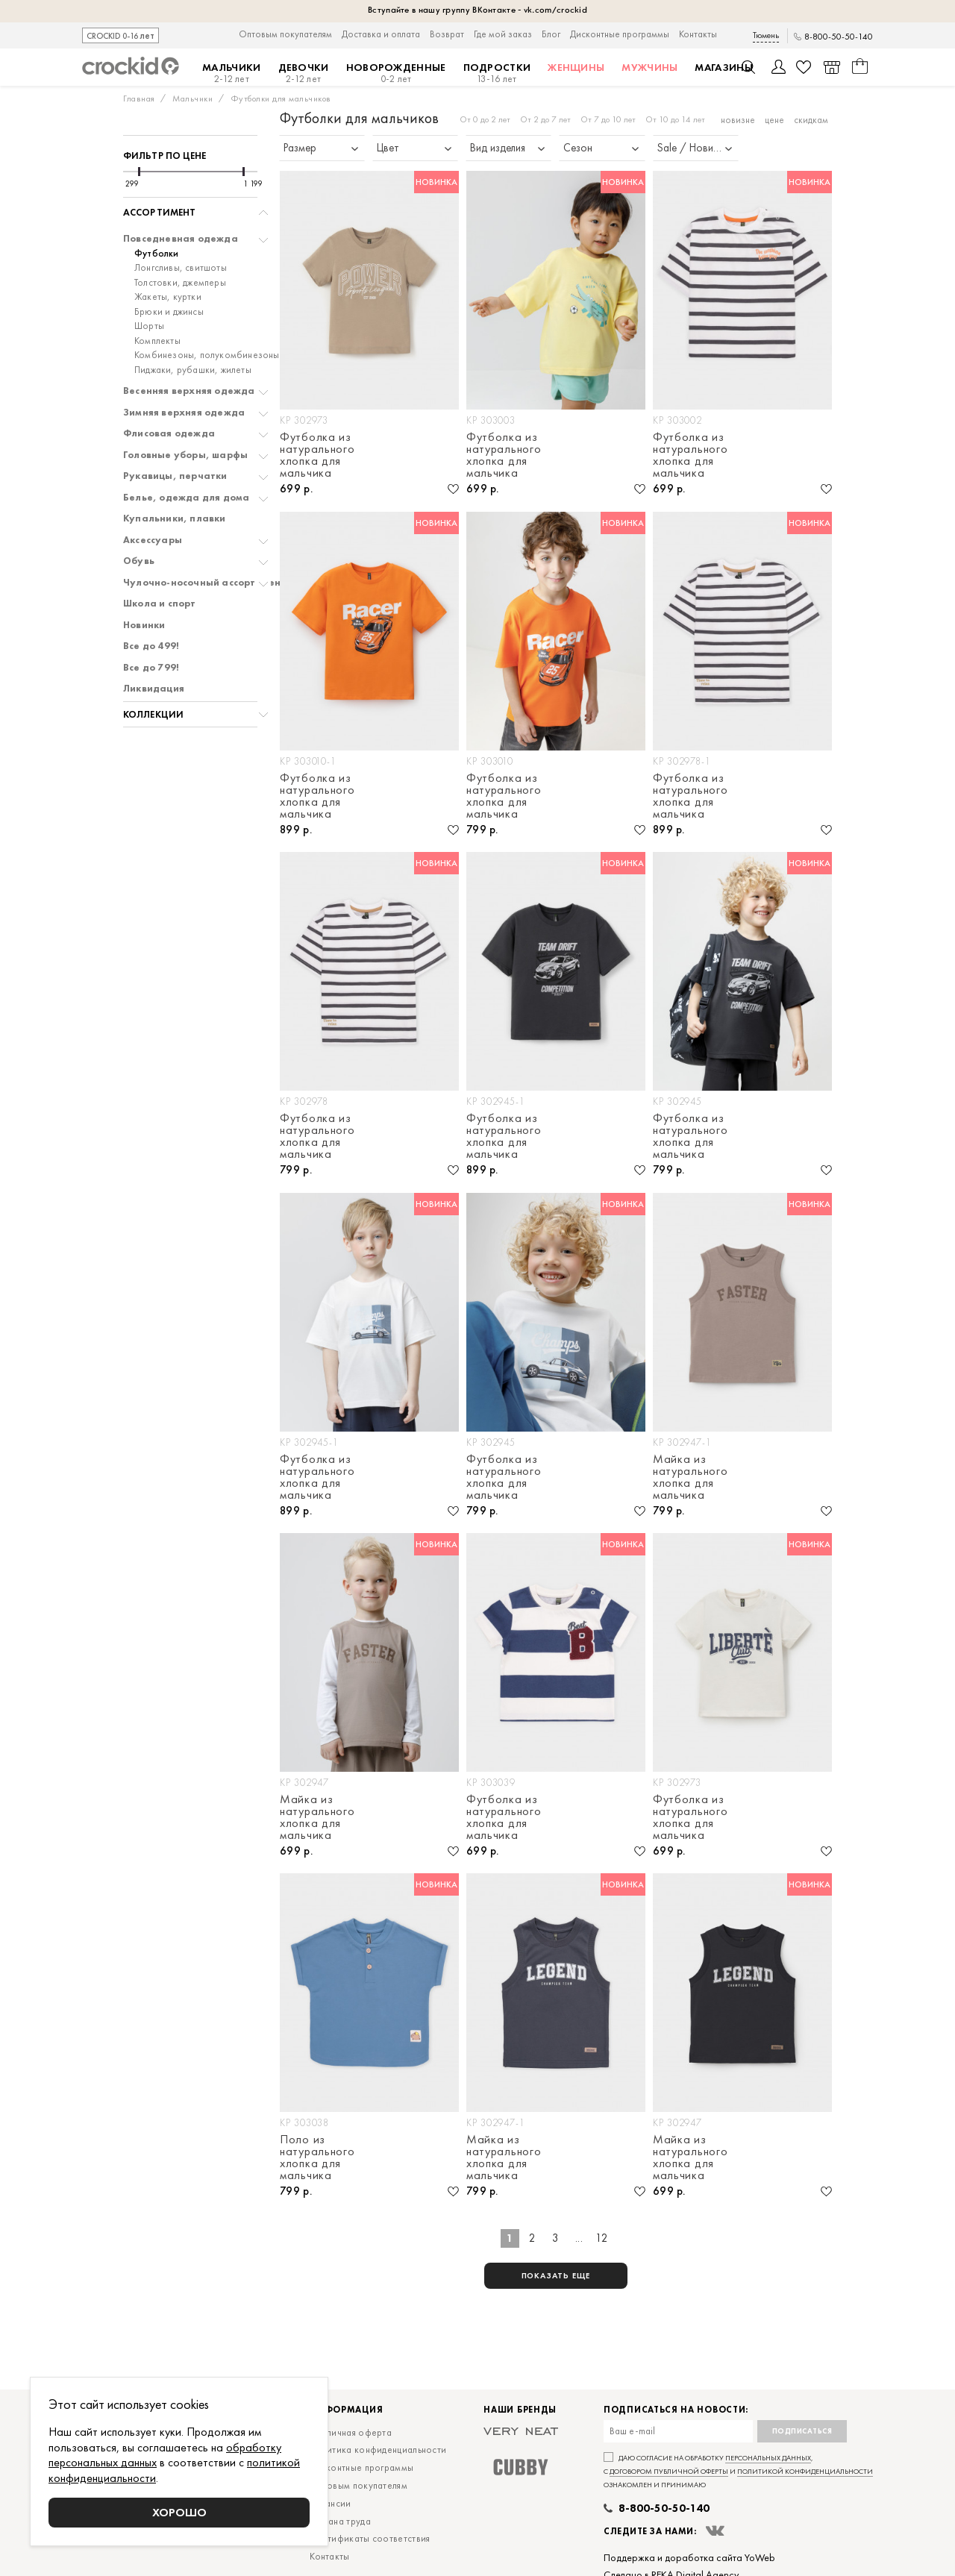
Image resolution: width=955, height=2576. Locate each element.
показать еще (556, 2275)
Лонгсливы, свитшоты (180, 268)
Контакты (698, 34)
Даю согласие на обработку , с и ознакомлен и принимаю (738, 2471)
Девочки (303, 73)
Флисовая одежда (169, 433)
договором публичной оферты (669, 2471)
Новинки (144, 625)
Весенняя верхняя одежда (189, 391)
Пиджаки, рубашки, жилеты (192, 370)
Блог (551, 34)
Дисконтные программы (619, 34)
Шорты (149, 326)
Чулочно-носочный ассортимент (204, 582)
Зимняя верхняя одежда (184, 412)
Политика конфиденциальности (378, 2449)
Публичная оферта (351, 2432)
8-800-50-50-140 (838, 37)
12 (601, 2238)
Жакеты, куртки (167, 297)
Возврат (447, 34)
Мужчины (649, 67)
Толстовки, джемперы (180, 283)
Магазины (723, 67)
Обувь (138, 561)
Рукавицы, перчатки (175, 476)
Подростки (497, 73)
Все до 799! (151, 667)
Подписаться (802, 2431)
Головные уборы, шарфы (185, 455)
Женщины (576, 67)
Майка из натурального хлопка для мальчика (690, 1477)
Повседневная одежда (180, 239)
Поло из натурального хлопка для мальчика (317, 2157)
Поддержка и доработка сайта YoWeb (689, 2557)
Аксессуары (152, 540)
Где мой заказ (503, 34)
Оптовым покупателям (285, 34)
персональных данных (768, 2458)
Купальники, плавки (174, 518)
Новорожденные (396, 73)
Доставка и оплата (381, 34)
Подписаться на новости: (676, 2410)
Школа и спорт (159, 603)
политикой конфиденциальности (805, 2471)
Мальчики (231, 73)
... (579, 2238)
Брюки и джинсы (169, 312)
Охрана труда (340, 2521)
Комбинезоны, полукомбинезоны (207, 355)
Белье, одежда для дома (186, 497)
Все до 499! (151, 646)
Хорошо (179, 2512)
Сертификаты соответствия (370, 2538)
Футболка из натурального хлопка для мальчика (317, 455)
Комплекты (157, 341)
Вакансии (330, 2503)
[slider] (139, 171)
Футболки (156, 253)
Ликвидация (153, 688)
